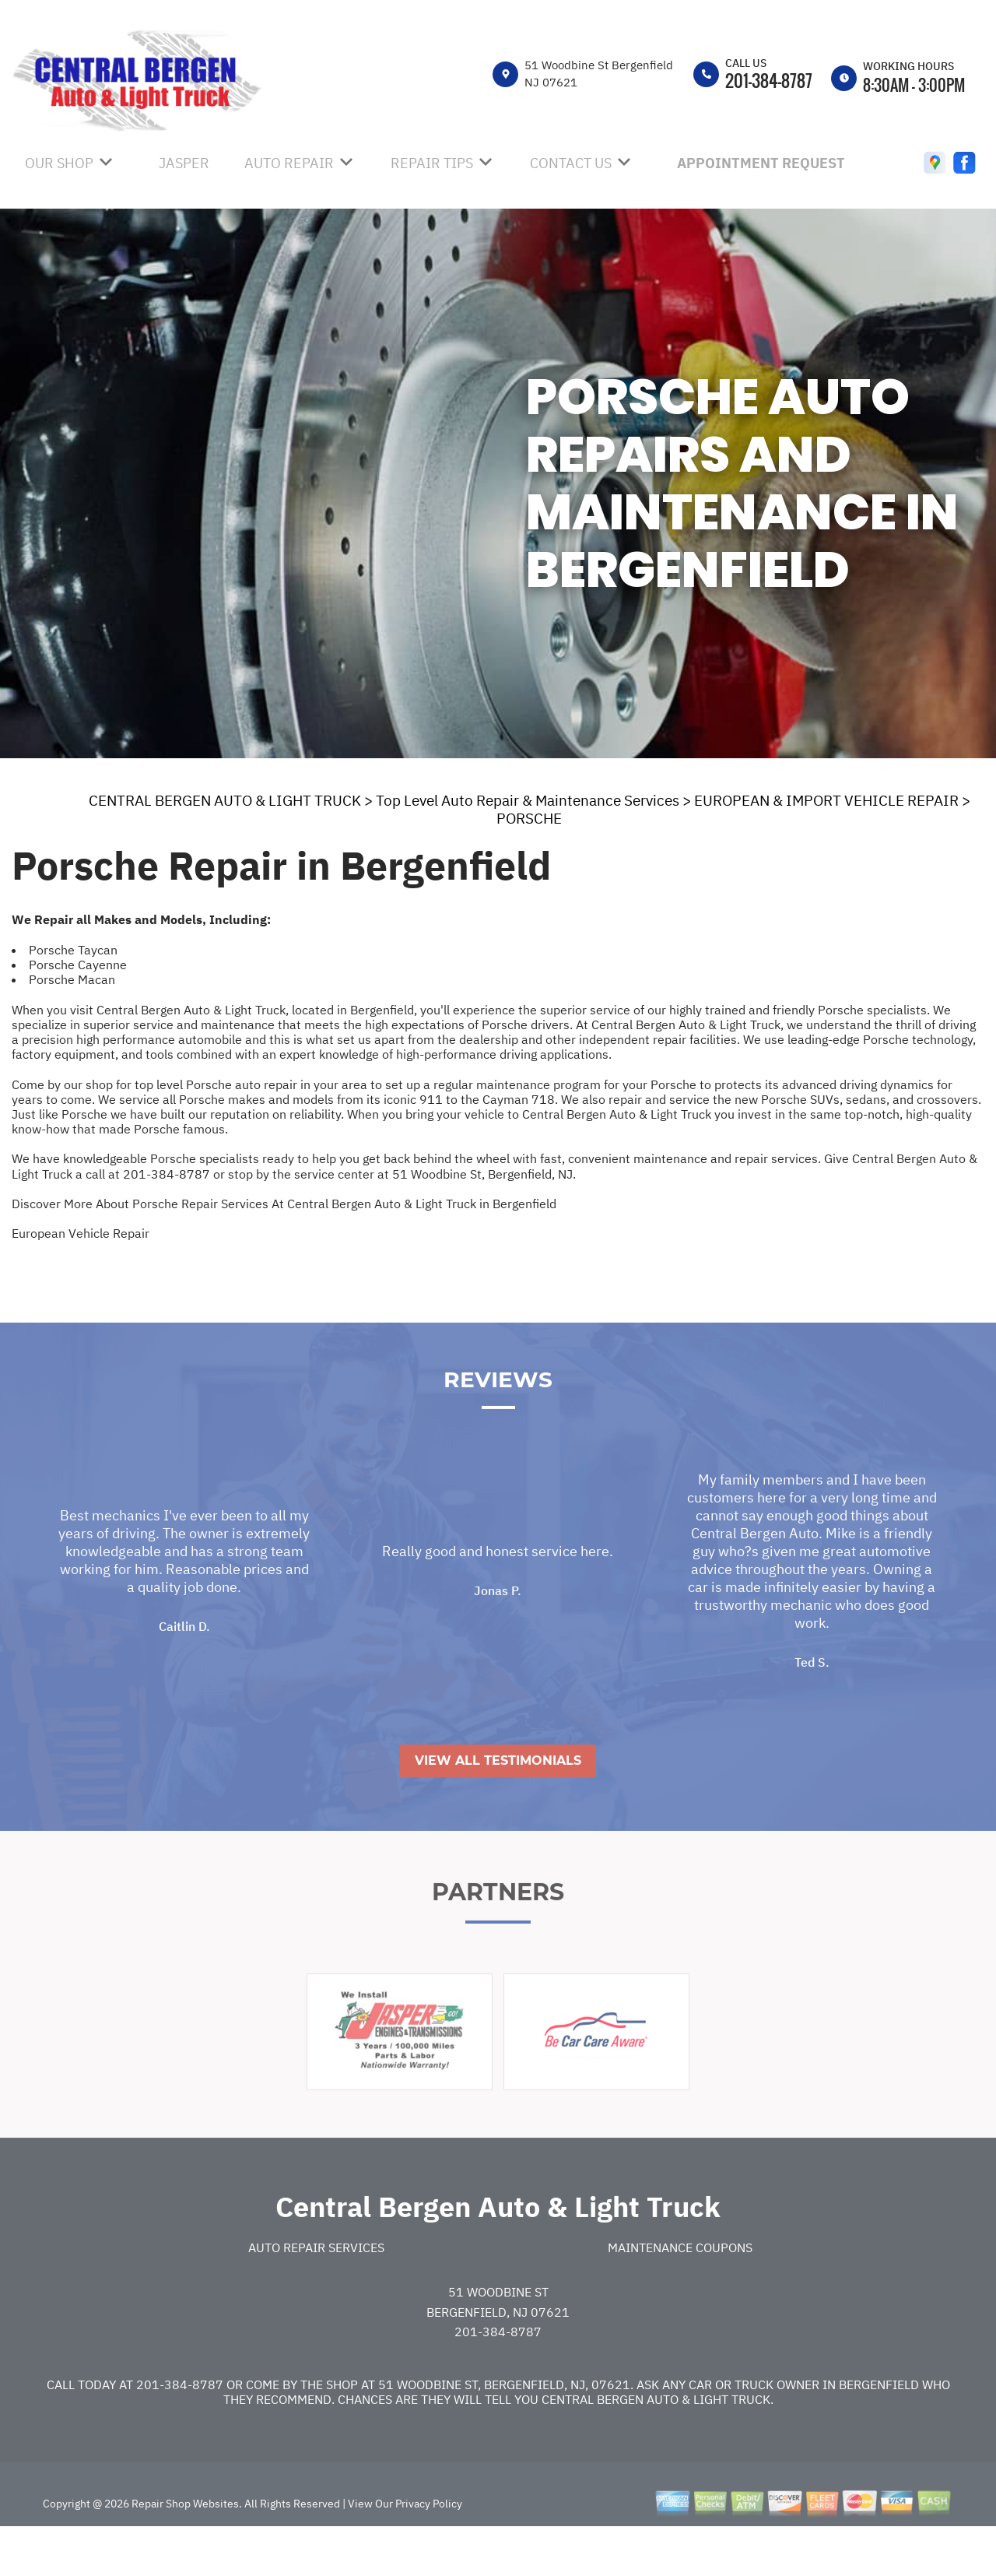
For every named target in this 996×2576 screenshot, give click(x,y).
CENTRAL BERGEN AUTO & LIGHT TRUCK (225, 800)
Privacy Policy (428, 2546)
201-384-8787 (768, 80)
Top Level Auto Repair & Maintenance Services (527, 800)
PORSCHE (529, 818)
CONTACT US (571, 163)
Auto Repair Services (316, 2290)
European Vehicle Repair (80, 1233)
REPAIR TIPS (432, 163)
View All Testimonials (498, 1803)
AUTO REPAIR (289, 163)
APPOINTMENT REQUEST (761, 163)
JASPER (184, 163)
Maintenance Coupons (680, 2290)
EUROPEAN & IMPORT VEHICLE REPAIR (826, 800)
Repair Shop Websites (184, 2546)
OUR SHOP (59, 163)
